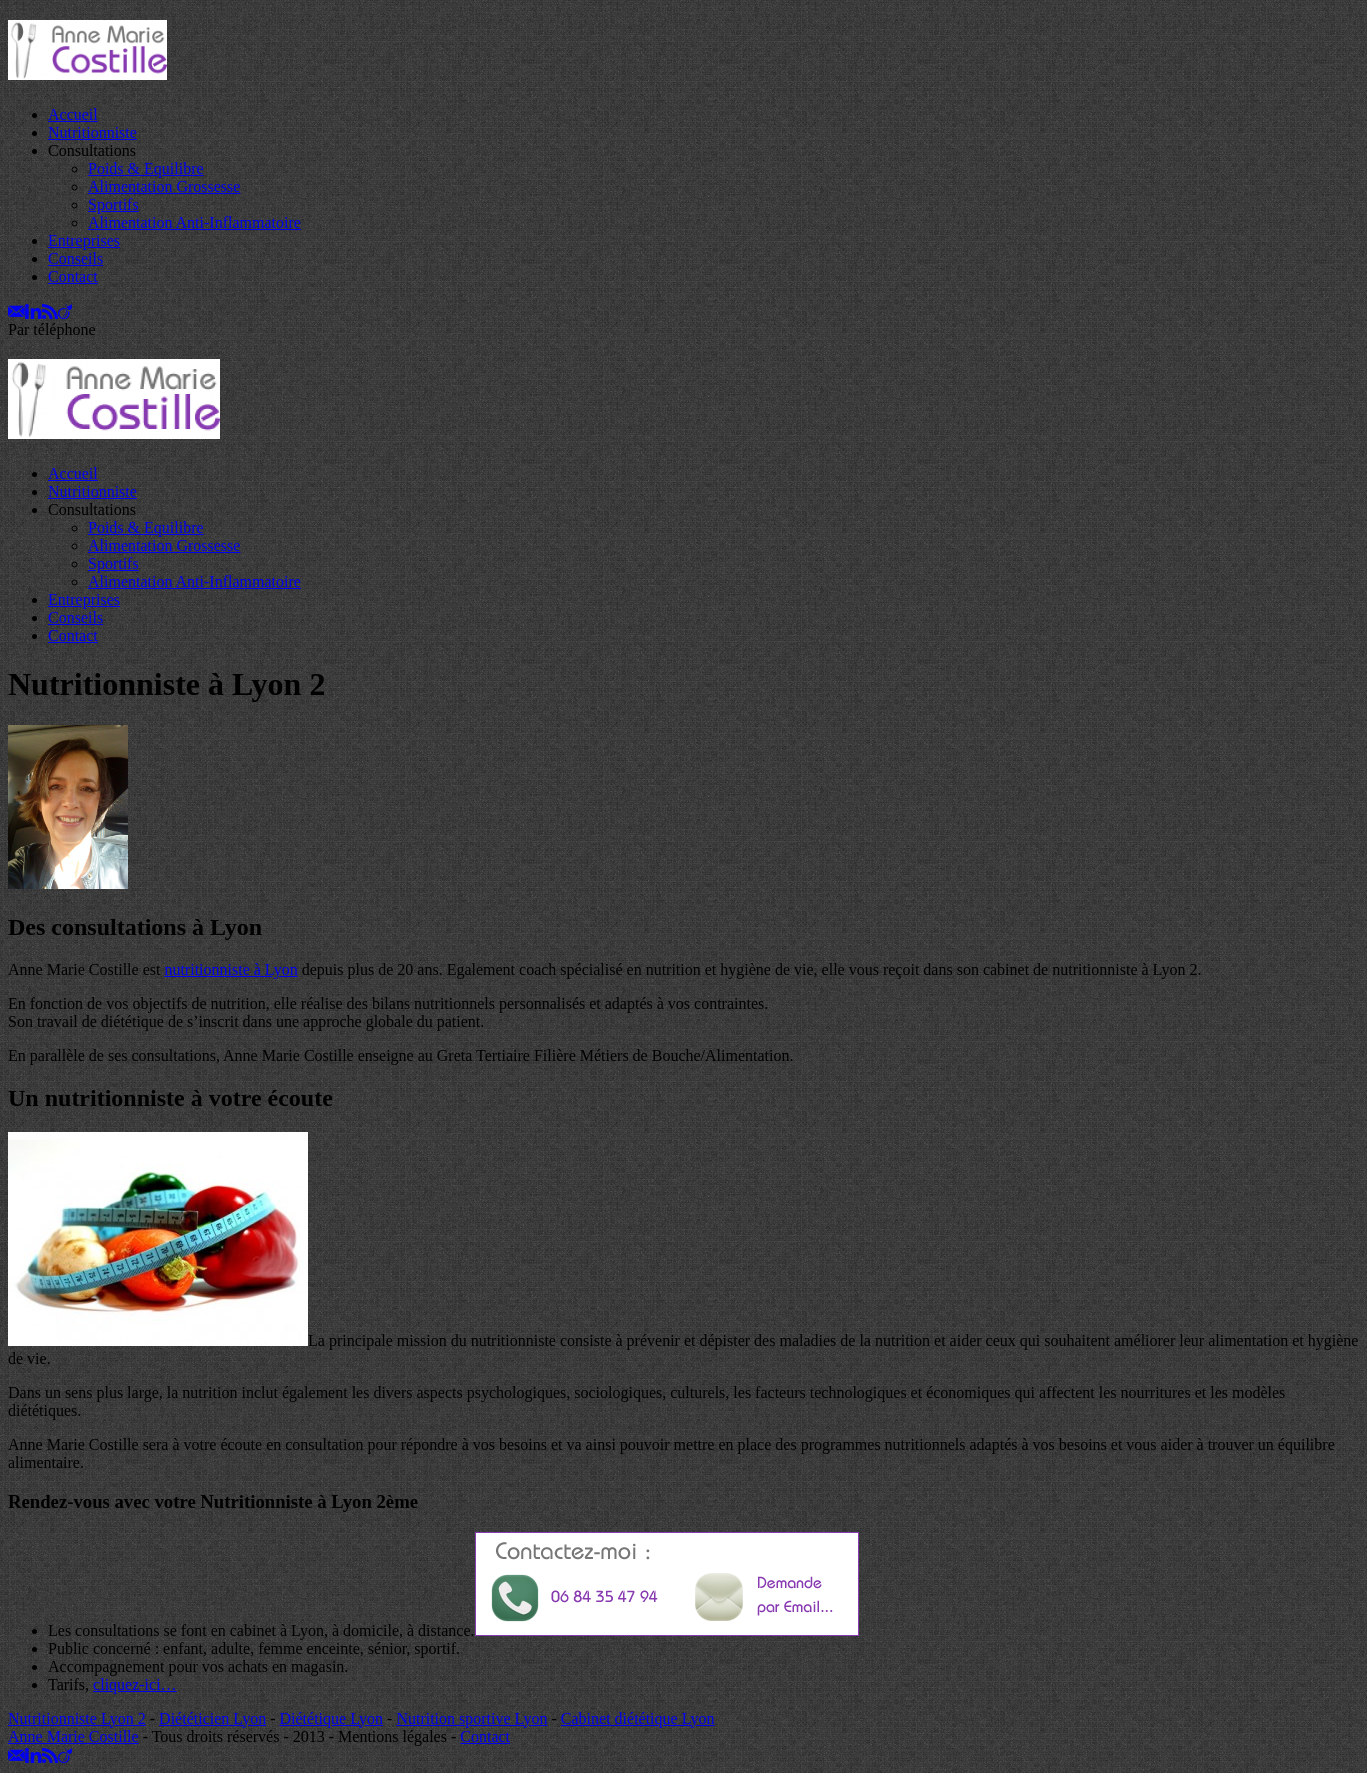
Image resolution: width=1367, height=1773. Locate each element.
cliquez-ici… (135, 1684)
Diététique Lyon (332, 1718)
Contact (73, 276)
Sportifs (113, 204)
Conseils (75, 258)
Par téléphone (52, 329)
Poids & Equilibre (146, 168)
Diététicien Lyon (212, 1718)
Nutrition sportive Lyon (471, 1718)
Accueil (73, 114)
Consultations (92, 150)
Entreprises (84, 240)
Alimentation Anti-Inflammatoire (194, 222)
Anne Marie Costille (73, 1736)
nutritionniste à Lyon (230, 969)
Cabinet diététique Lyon (638, 1718)
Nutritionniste (92, 132)
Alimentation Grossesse (164, 186)
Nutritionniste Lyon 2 (77, 1718)
